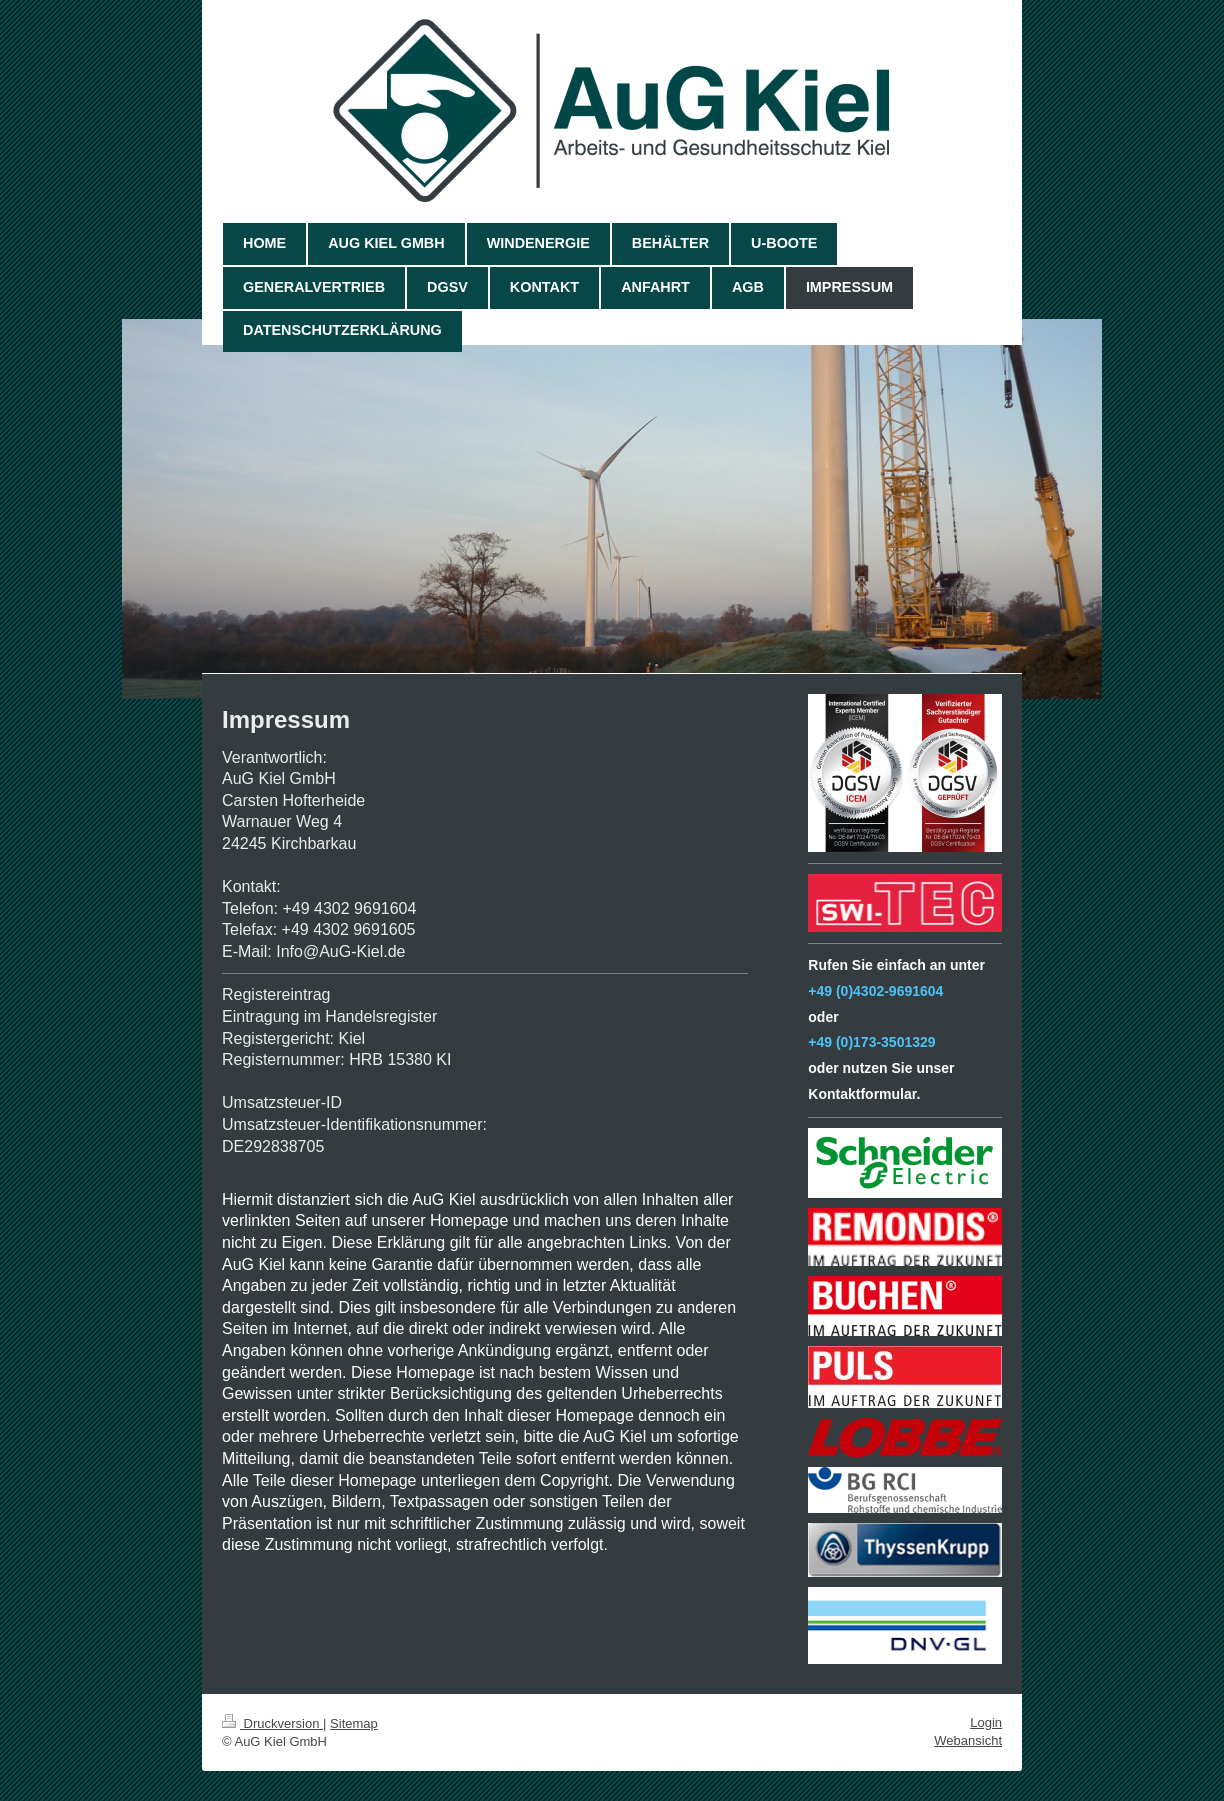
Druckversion (272, 1723)
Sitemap (354, 1723)
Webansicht (968, 1740)
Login (986, 1722)
